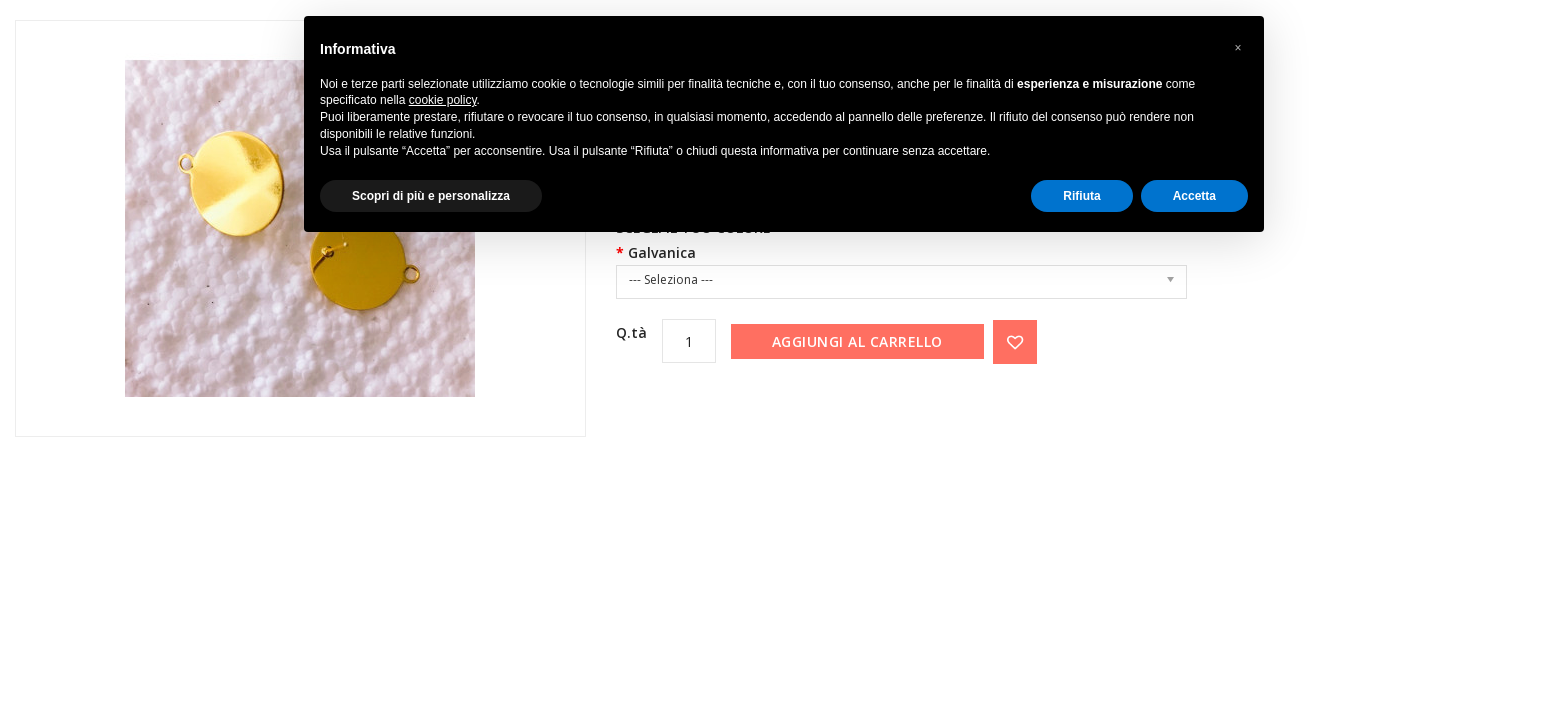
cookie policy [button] (443, 100)
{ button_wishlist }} (1015, 342)
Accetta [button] (1194, 196)
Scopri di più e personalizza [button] (431, 196)
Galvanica (662, 252)
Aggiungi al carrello (857, 341)
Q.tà (631, 332)
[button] (1238, 48)
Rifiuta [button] (1081, 196)
